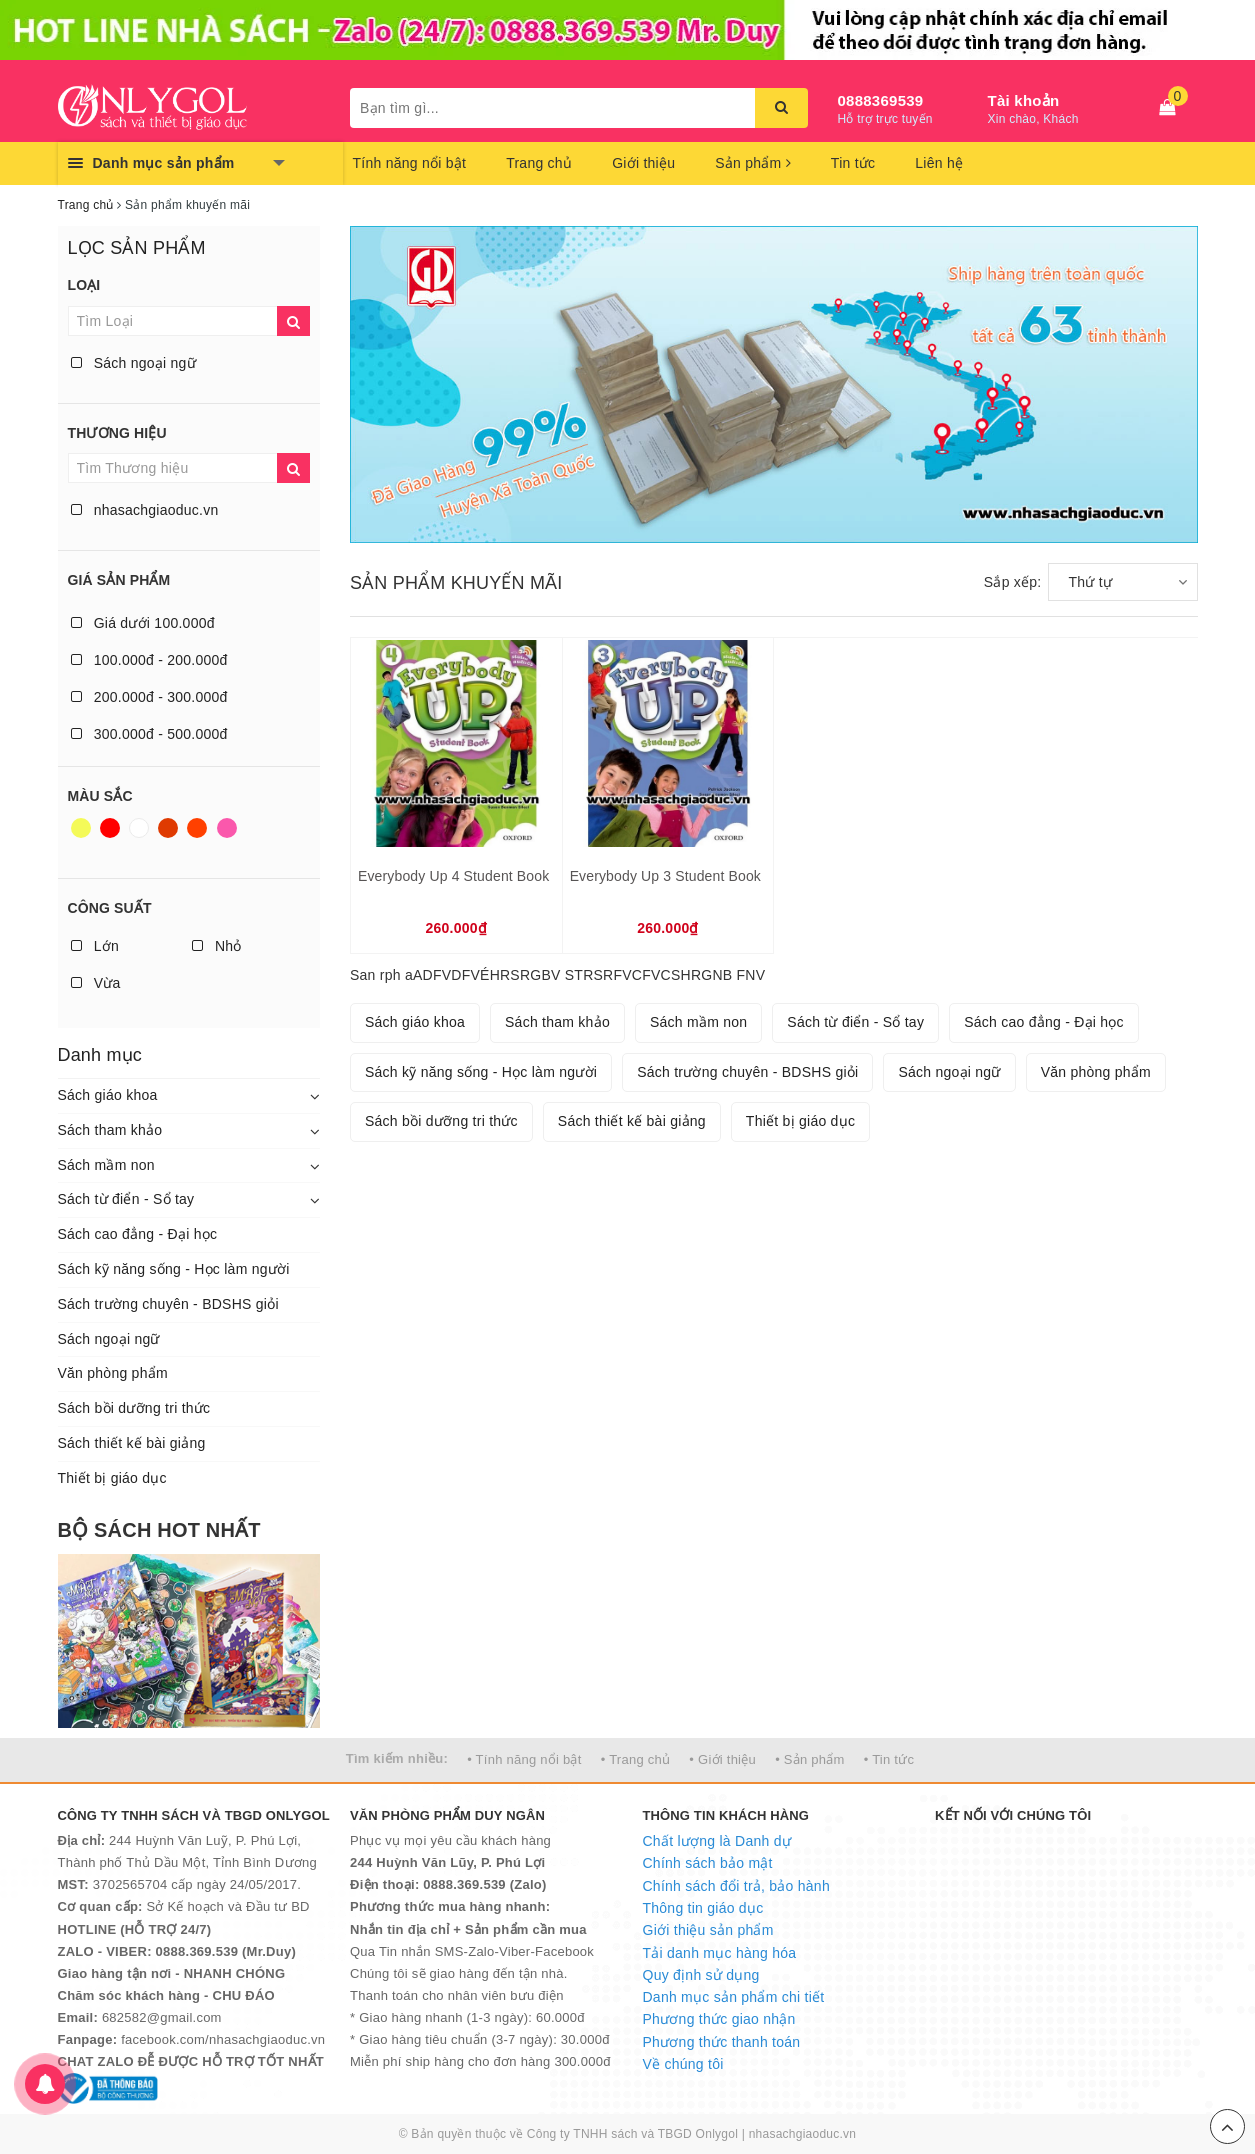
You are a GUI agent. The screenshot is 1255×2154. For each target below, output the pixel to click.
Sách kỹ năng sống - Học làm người (174, 1269)
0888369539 (881, 100)
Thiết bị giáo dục (112, 1478)
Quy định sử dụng (701, 1975)
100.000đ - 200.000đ (149, 660)
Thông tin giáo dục (703, 1908)
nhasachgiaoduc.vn (145, 510)
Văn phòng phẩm (113, 1373)
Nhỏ (217, 946)
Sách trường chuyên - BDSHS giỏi (168, 1304)
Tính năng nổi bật (410, 163)
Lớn (95, 946)
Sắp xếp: (1013, 582)
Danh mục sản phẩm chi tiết (734, 1997)
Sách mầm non (106, 1165)
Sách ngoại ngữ (133, 363)
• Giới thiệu (722, 1759)
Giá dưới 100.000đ (143, 623)
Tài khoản (1024, 100)
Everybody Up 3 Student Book (665, 876)
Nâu (168, 828)
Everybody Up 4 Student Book (453, 876)
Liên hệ (939, 163)
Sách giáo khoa (108, 1095)
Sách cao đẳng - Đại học (138, 1234)
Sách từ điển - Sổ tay (126, 1199)
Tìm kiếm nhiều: (397, 1758)
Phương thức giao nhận (719, 2019)
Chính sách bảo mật (708, 1863)
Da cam (197, 828)
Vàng (81, 828)
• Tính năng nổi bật (524, 1759)
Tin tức (853, 163)
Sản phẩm (753, 163)
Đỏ (110, 828)
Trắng (139, 828)
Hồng (227, 828)
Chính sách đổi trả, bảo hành (736, 1886)
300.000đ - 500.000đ (149, 734)
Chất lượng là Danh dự (717, 1841)
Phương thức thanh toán (722, 2042)
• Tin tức (889, 1759)
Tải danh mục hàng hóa (720, 1953)
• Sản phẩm (809, 1759)
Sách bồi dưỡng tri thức (134, 1408)
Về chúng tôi (683, 2064)
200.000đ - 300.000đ (149, 697)
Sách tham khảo (110, 1130)
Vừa (96, 983)
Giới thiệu (643, 163)
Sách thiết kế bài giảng (132, 1443)
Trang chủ (539, 163)
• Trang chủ (636, 1759)
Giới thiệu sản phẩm (708, 1930)
